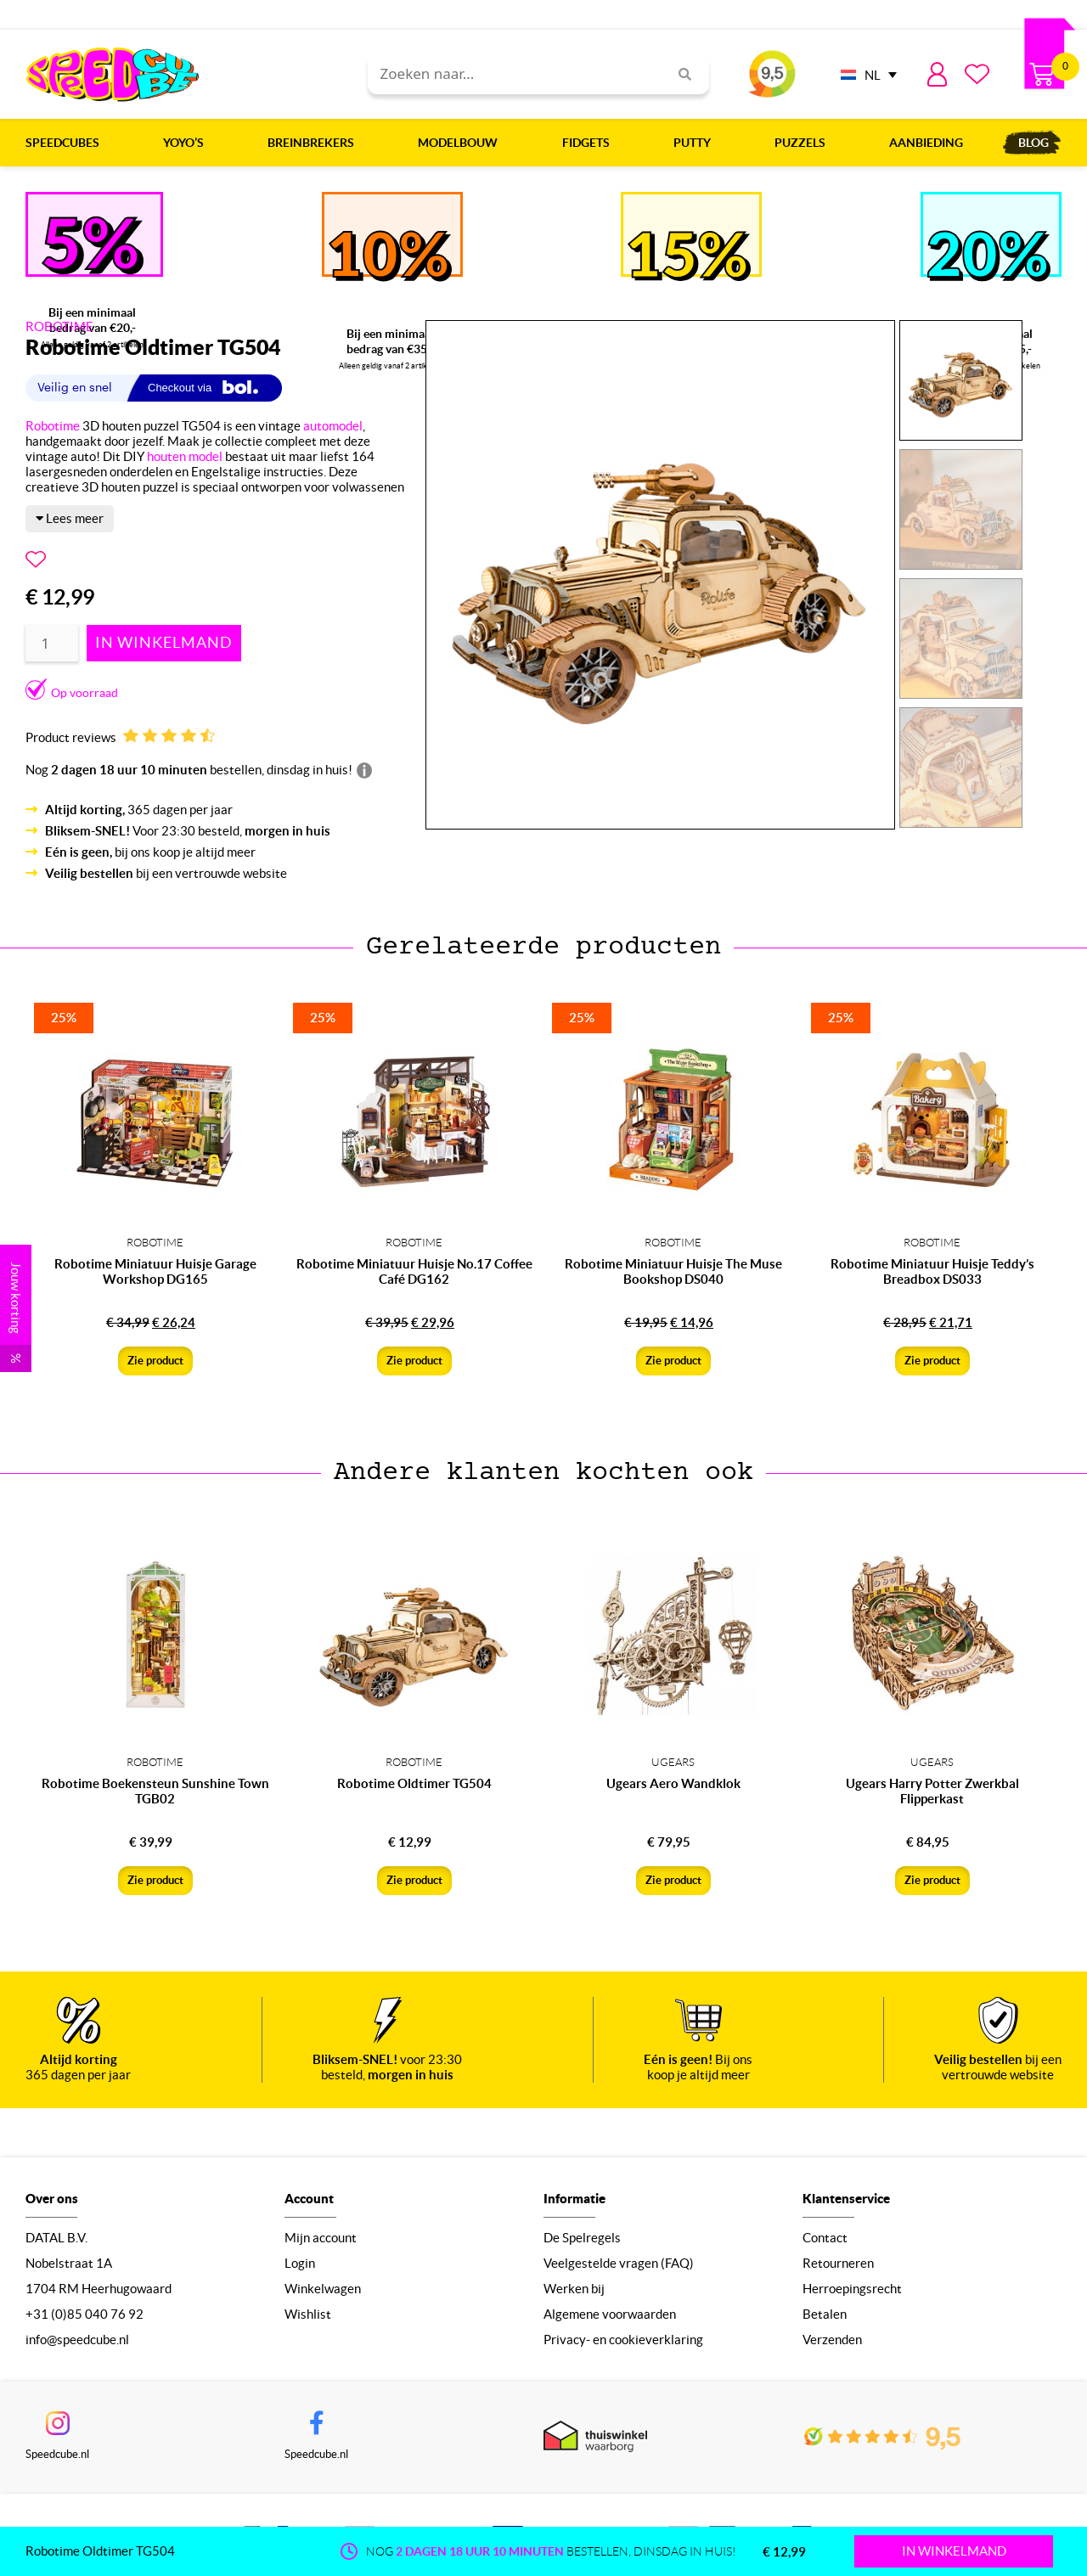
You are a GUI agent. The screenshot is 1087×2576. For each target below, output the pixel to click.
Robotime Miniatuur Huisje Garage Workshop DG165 (155, 1271)
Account (309, 2198)
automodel (333, 426)
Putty (696, 142)
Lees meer (70, 518)
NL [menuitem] (873, 75)
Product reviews (120, 737)
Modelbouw (462, 142)
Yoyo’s (187, 142)
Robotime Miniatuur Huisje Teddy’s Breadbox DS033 (932, 1271)
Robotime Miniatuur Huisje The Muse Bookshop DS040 (673, 1271)
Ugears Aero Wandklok (673, 1783)
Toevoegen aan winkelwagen (164, 643)
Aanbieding (926, 142)
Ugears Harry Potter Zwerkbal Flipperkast (932, 1791)
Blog (1033, 142)
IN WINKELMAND (954, 2551)
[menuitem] (864, 74)
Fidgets (590, 142)
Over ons (51, 2198)
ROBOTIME (59, 326)
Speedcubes (66, 142)
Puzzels (804, 142)
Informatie (574, 2198)
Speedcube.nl (57, 2454)
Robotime (52, 426)
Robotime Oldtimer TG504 (414, 1783)
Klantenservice (846, 2198)
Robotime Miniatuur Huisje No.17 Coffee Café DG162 (414, 1271)
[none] (864, 74)
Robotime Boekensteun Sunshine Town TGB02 (155, 1791)
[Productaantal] (51, 643)
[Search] (678, 74)
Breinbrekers (315, 142)
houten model (184, 456)
